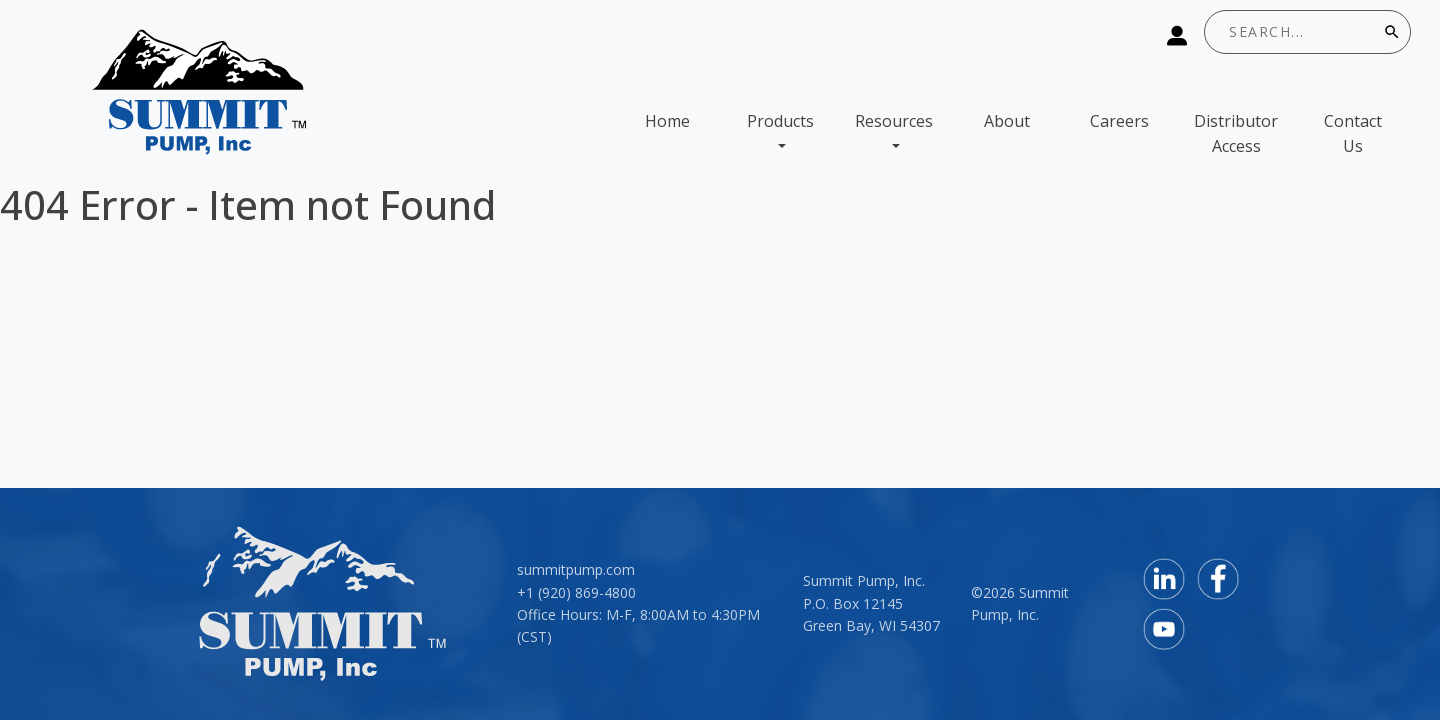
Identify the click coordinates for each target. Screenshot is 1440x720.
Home (667, 121)
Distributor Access (1236, 134)
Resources (894, 121)
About (1007, 121)
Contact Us (1353, 134)
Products (780, 121)
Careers (1119, 121)
